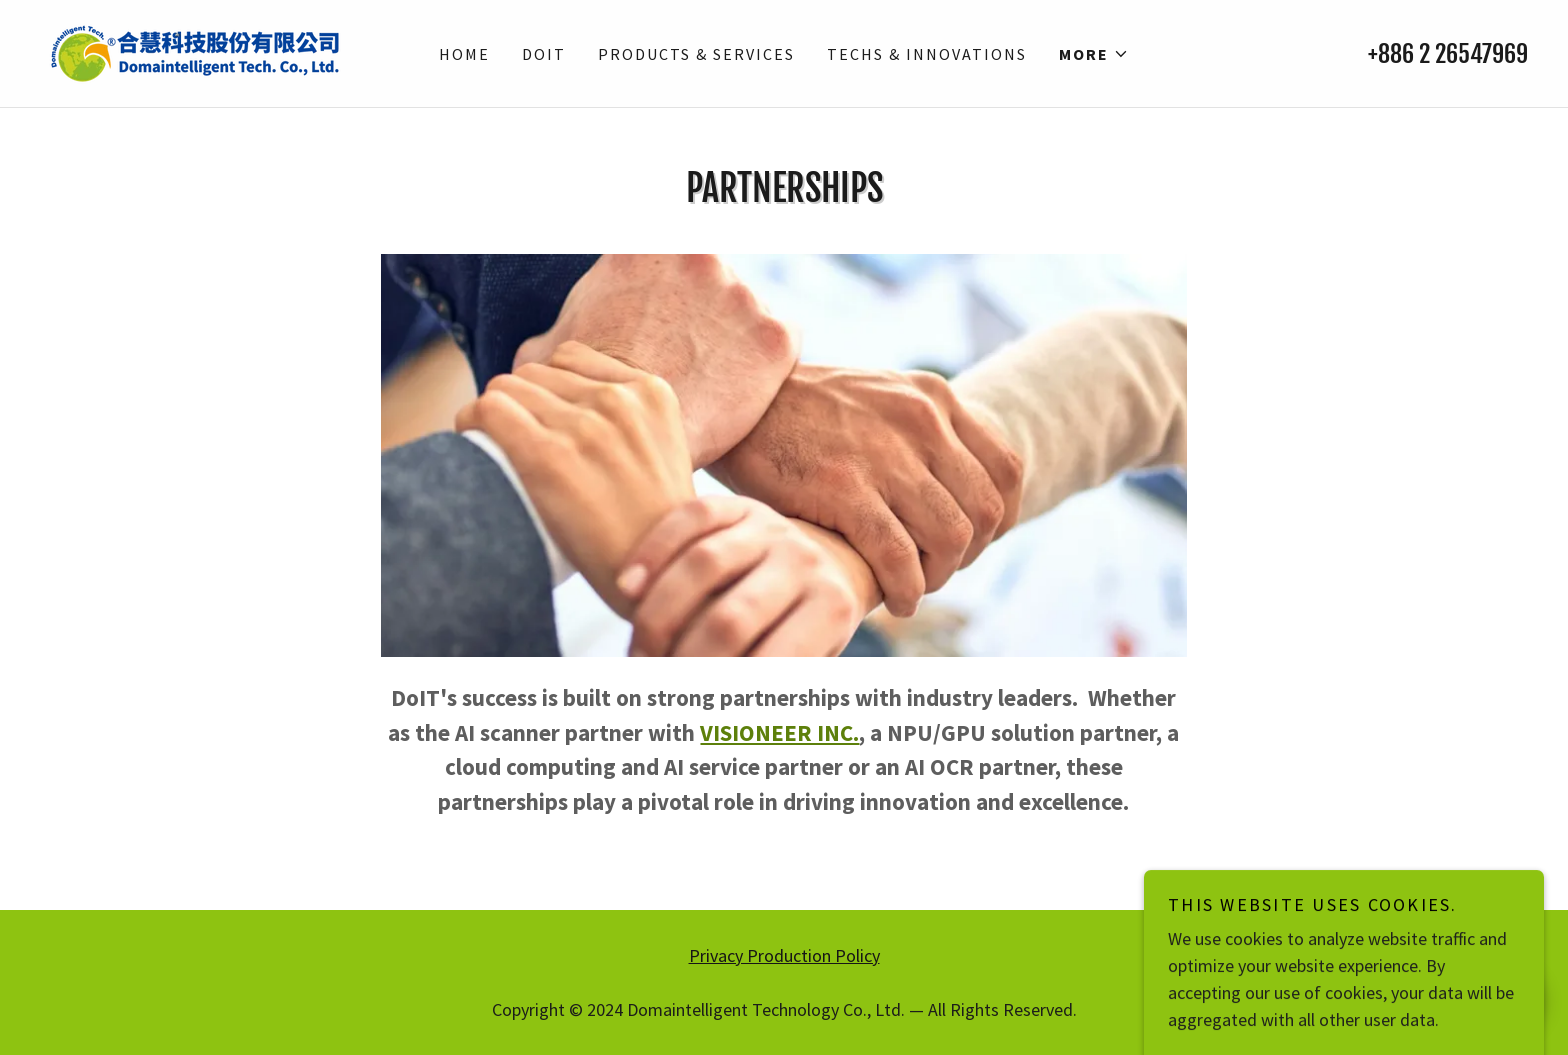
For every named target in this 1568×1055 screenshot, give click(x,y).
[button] (1094, 54)
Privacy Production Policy (784, 955)
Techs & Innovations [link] (927, 54)
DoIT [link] (544, 54)
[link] (194, 51)
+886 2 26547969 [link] (1448, 54)
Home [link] (464, 54)
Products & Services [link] (696, 54)
